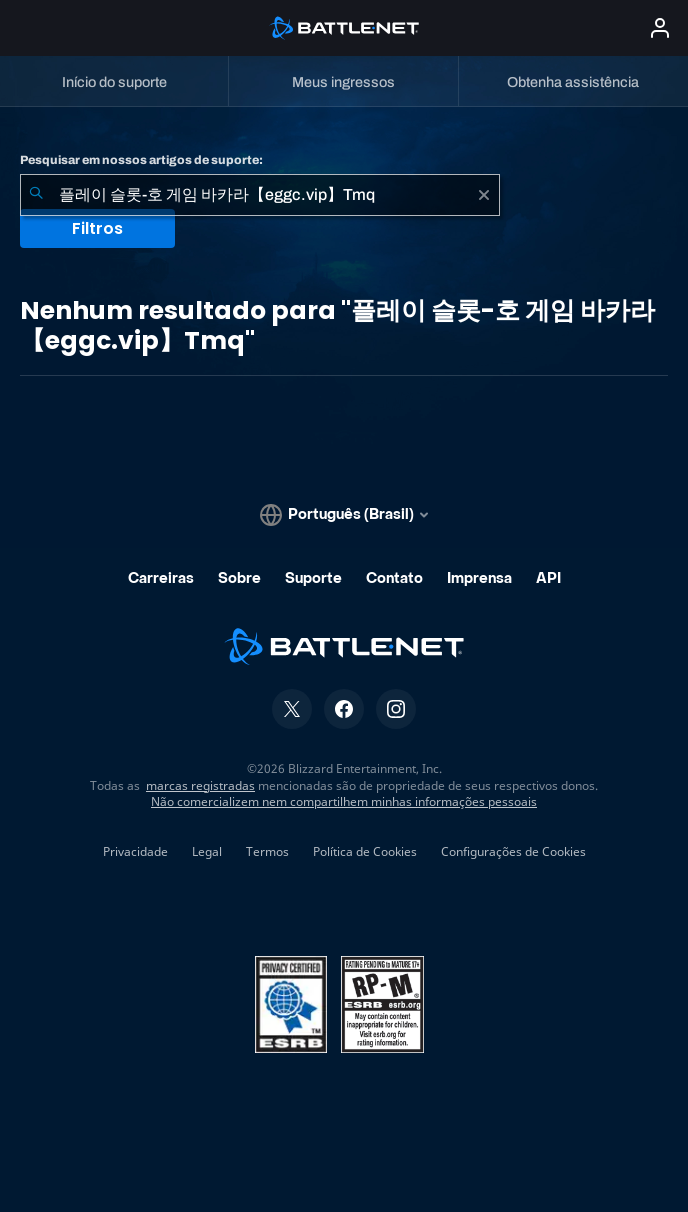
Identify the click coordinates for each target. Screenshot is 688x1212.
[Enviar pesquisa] (36, 195)
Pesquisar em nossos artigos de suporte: (141, 160)
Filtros (97, 228)
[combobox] (260, 195)
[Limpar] (484, 195)
